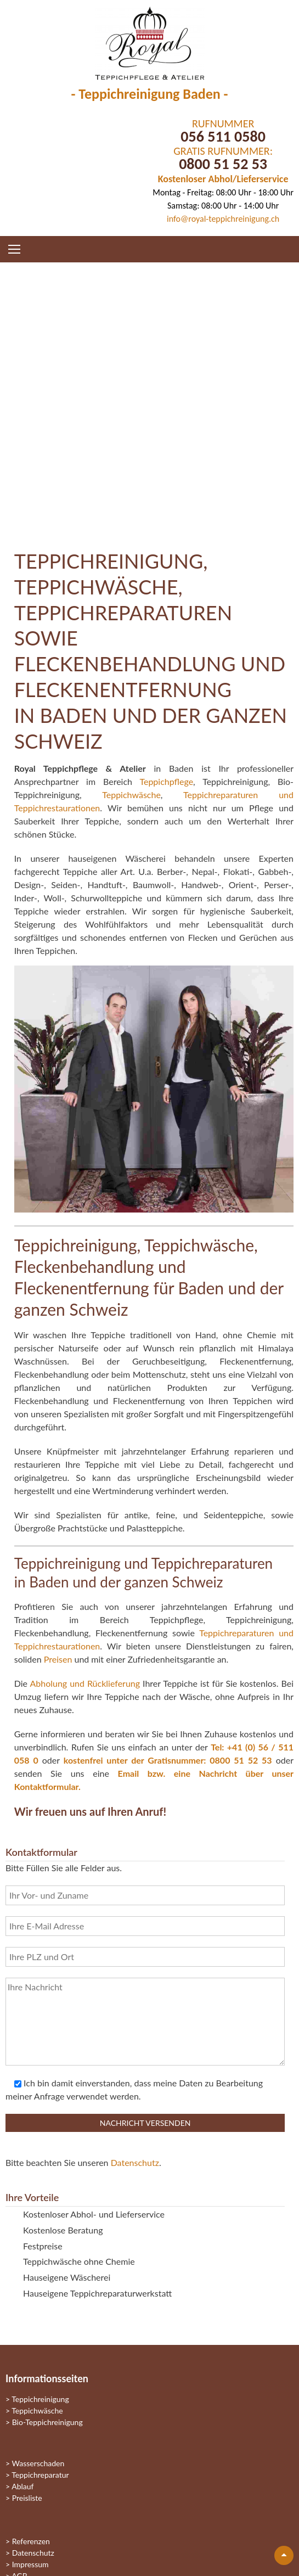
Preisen (58, 1659)
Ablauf (22, 2486)
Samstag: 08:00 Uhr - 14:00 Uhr (223, 205)
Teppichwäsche (131, 794)
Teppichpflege (166, 781)
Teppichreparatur (40, 2474)
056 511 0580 (223, 136)
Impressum (30, 2564)
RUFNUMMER (223, 123)
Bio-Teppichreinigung (47, 2422)
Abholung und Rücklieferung (85, 1683)
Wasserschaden (38, 2463)
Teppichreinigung (40, 2399)
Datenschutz (135, 2162)
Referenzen (31, 2541)
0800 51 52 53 (223, 163)
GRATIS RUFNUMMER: (223, 151)
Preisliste (27, 2497)
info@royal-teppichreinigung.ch (223, 219)
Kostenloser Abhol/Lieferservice (223, 179)
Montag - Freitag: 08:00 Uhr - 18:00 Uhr (223, 192)
